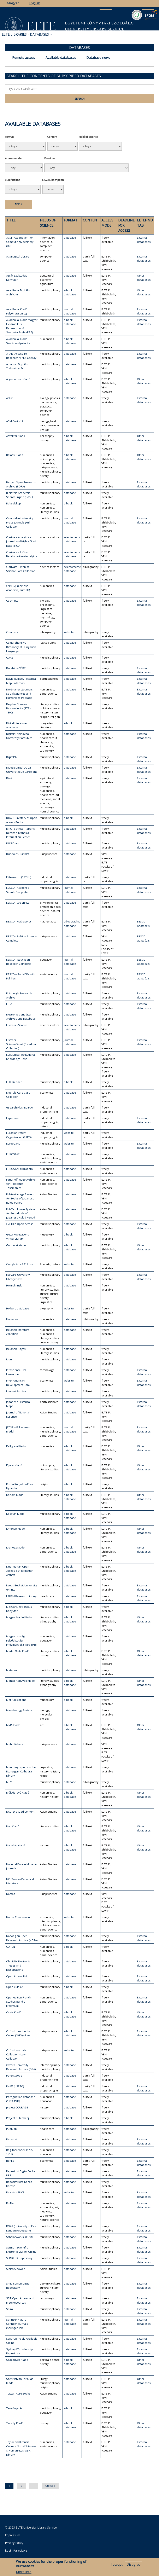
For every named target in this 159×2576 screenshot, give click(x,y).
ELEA (9, 1004)
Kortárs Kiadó (14, 1495)
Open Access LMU (17, 1976)
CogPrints (12, 600)
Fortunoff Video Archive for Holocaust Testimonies (21, 1184)
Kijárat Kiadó (14, 1465)
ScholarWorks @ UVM (19, 2237)
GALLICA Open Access (19, 1224)
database (70, 237)
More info (23, 2572)
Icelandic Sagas (16, 1349)
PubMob (11, 2129)
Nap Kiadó (12, 1826)
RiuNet (10, 2203)
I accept (117, 2564)
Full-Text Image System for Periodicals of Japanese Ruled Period (20, 1213)
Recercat (11, 2139)
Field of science (88, 137)
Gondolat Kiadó (16, 1245)
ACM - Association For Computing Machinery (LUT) (20, 242)
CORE (9, 657)
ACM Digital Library (17, 256)
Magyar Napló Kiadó (19, 1617)
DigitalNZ (11, 757)
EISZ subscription (53, 180)
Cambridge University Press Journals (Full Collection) (19, 522)
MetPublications (16, 1700)
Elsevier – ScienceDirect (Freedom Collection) (21, 1044)
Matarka (11, 1670)
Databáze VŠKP (16, 668)
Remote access (23, 57)
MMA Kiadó (13, 1725)
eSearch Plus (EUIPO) (19, 1107)
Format (9, 137)
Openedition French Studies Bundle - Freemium (18, 2002)
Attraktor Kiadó (15, 436)
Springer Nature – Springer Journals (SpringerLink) (17, 2324)
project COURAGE (17, 2107)
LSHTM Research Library (21, 1596)
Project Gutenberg (17, 2118)
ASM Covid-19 (14, 421)
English (34, 3)
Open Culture (14, 1987)
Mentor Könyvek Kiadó (20, 1681)
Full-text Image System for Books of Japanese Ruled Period (20, 1198)
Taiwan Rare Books (18, 2393)
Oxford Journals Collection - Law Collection (16, 2054)
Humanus (12, 1319)
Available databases (61, 57)
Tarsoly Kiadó (14, 2423)
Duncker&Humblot (17, 854)
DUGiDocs (12, 843)
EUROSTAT (12, 1154)
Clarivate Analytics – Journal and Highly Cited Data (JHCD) (21, 541)
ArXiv (9, 398)
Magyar (13, 3)
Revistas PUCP (15, 2192)
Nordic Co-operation (18, 1917)
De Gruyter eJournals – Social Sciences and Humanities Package (20, 694)
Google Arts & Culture (19, 1264)
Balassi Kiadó (14, 455)
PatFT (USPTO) (15, 2086)
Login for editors (16, 2550)
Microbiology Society (19, 1710)
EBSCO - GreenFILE (17, 902)
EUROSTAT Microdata (19, 1169)
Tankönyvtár (14, 2408)
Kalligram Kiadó (16, 1446)
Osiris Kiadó (13, 2012)
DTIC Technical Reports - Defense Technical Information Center (21, 833)
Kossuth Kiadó (15, 1514)
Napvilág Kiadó (15, 1845)
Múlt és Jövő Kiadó (17, 1792)
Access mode (13, 158)
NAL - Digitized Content (20, 1811)
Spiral (9, 2309)
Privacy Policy (14, 2543)
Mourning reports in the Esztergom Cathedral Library (21, 1771)
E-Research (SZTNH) (18, 877)
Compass (12, 632)
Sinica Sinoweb (15, 2269)
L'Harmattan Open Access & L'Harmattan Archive (19, 1571)
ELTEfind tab (12, 180)
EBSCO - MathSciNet (18, 921)
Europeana (13, 1143)
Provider (49, 158)
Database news (98, 57)
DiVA (9, 778)
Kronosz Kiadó (15, 1547)
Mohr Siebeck (14, 1744)
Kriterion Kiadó (15, 1528)
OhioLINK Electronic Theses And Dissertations (18, 1966)
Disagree (133, 2564)
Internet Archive (16, 1391)
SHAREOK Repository (19, 2258)
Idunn (9, 1359)
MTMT (10, 1782)
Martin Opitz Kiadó (17, 1651)
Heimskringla (14, 1285)
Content (52, 137)
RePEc (10, 2161)
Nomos (10, 1894)
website (69, 632)
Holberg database (17, 1308)
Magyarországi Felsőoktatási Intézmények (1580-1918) (21, 1640)
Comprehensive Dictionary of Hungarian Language (21, 647)
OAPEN (10, 1947)
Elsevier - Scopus (17, 1025)
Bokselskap (13, 503)
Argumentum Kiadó (18, 379)
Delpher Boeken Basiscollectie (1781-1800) (18, 708)
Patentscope (14, 2075)
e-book (68, 503)
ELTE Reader (14, 1082)
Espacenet (12, 1118)
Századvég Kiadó (17, 2360)
